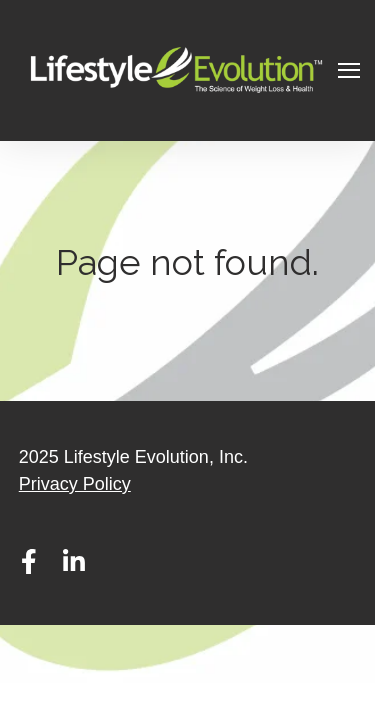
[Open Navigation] (349, 70)
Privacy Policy (75, 484)
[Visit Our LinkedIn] (74, 561)
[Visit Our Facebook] (29, 561)
